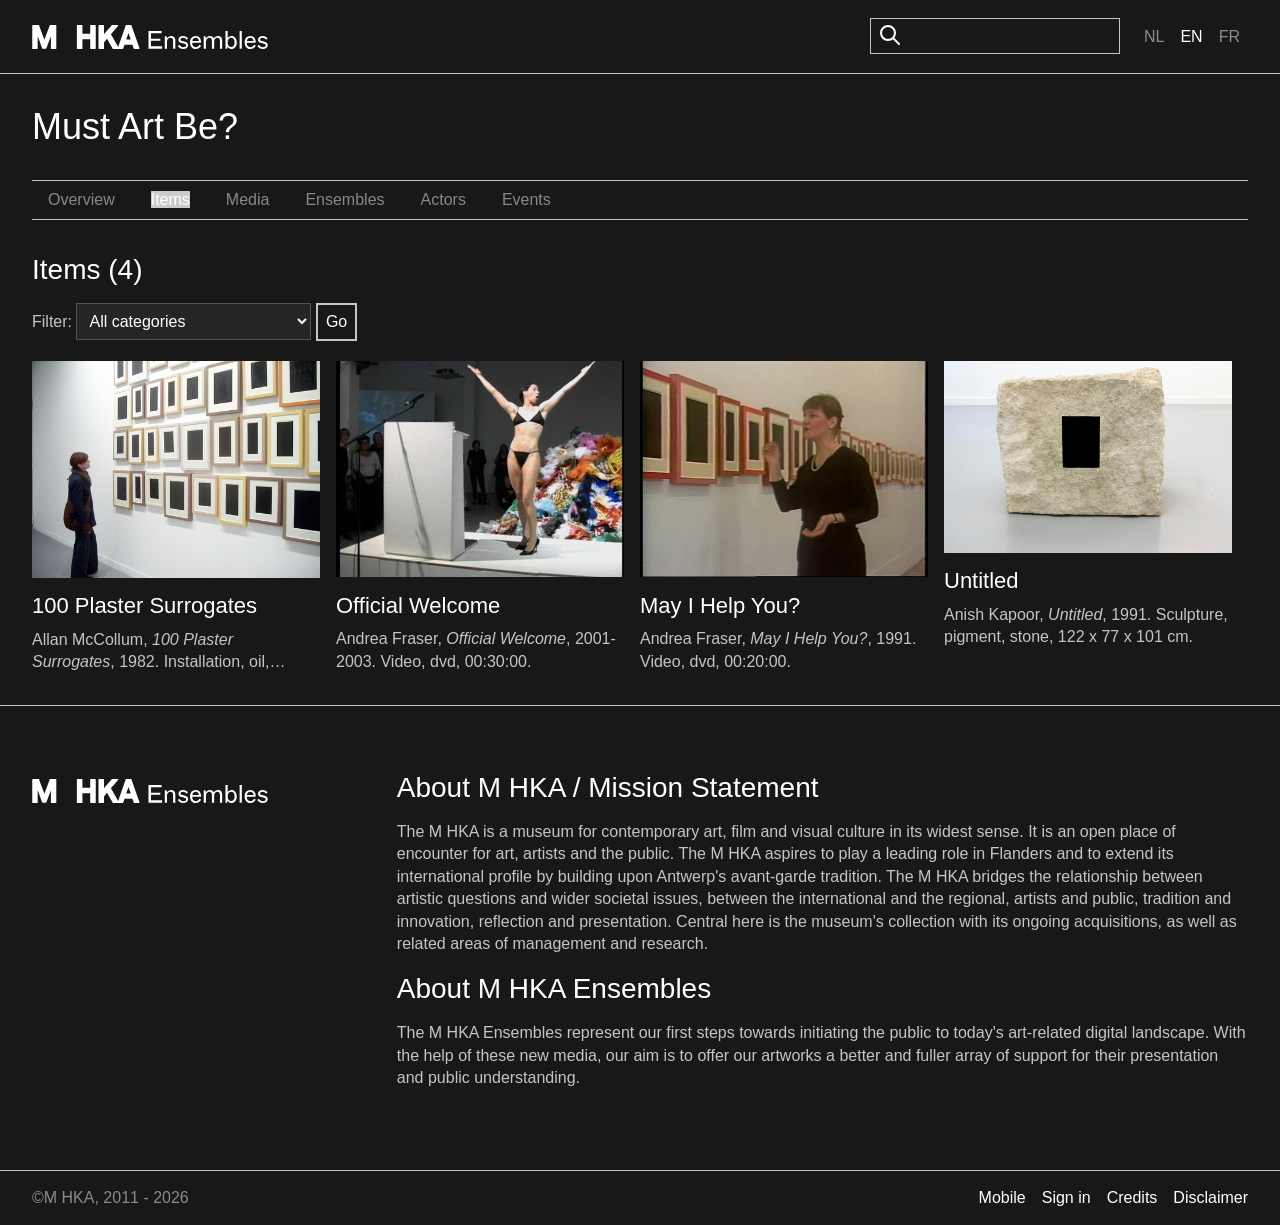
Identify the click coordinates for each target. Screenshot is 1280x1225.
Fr (1229, 36)
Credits (1132, 1197)
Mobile (1002, 1197)
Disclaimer (1210, 1197)
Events (526, 199)
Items (170, 199)
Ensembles (344, 199)
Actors (443, 199)
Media (248, 199)
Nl (1154, 36)
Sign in (1066, 1197)
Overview (81, 199)
